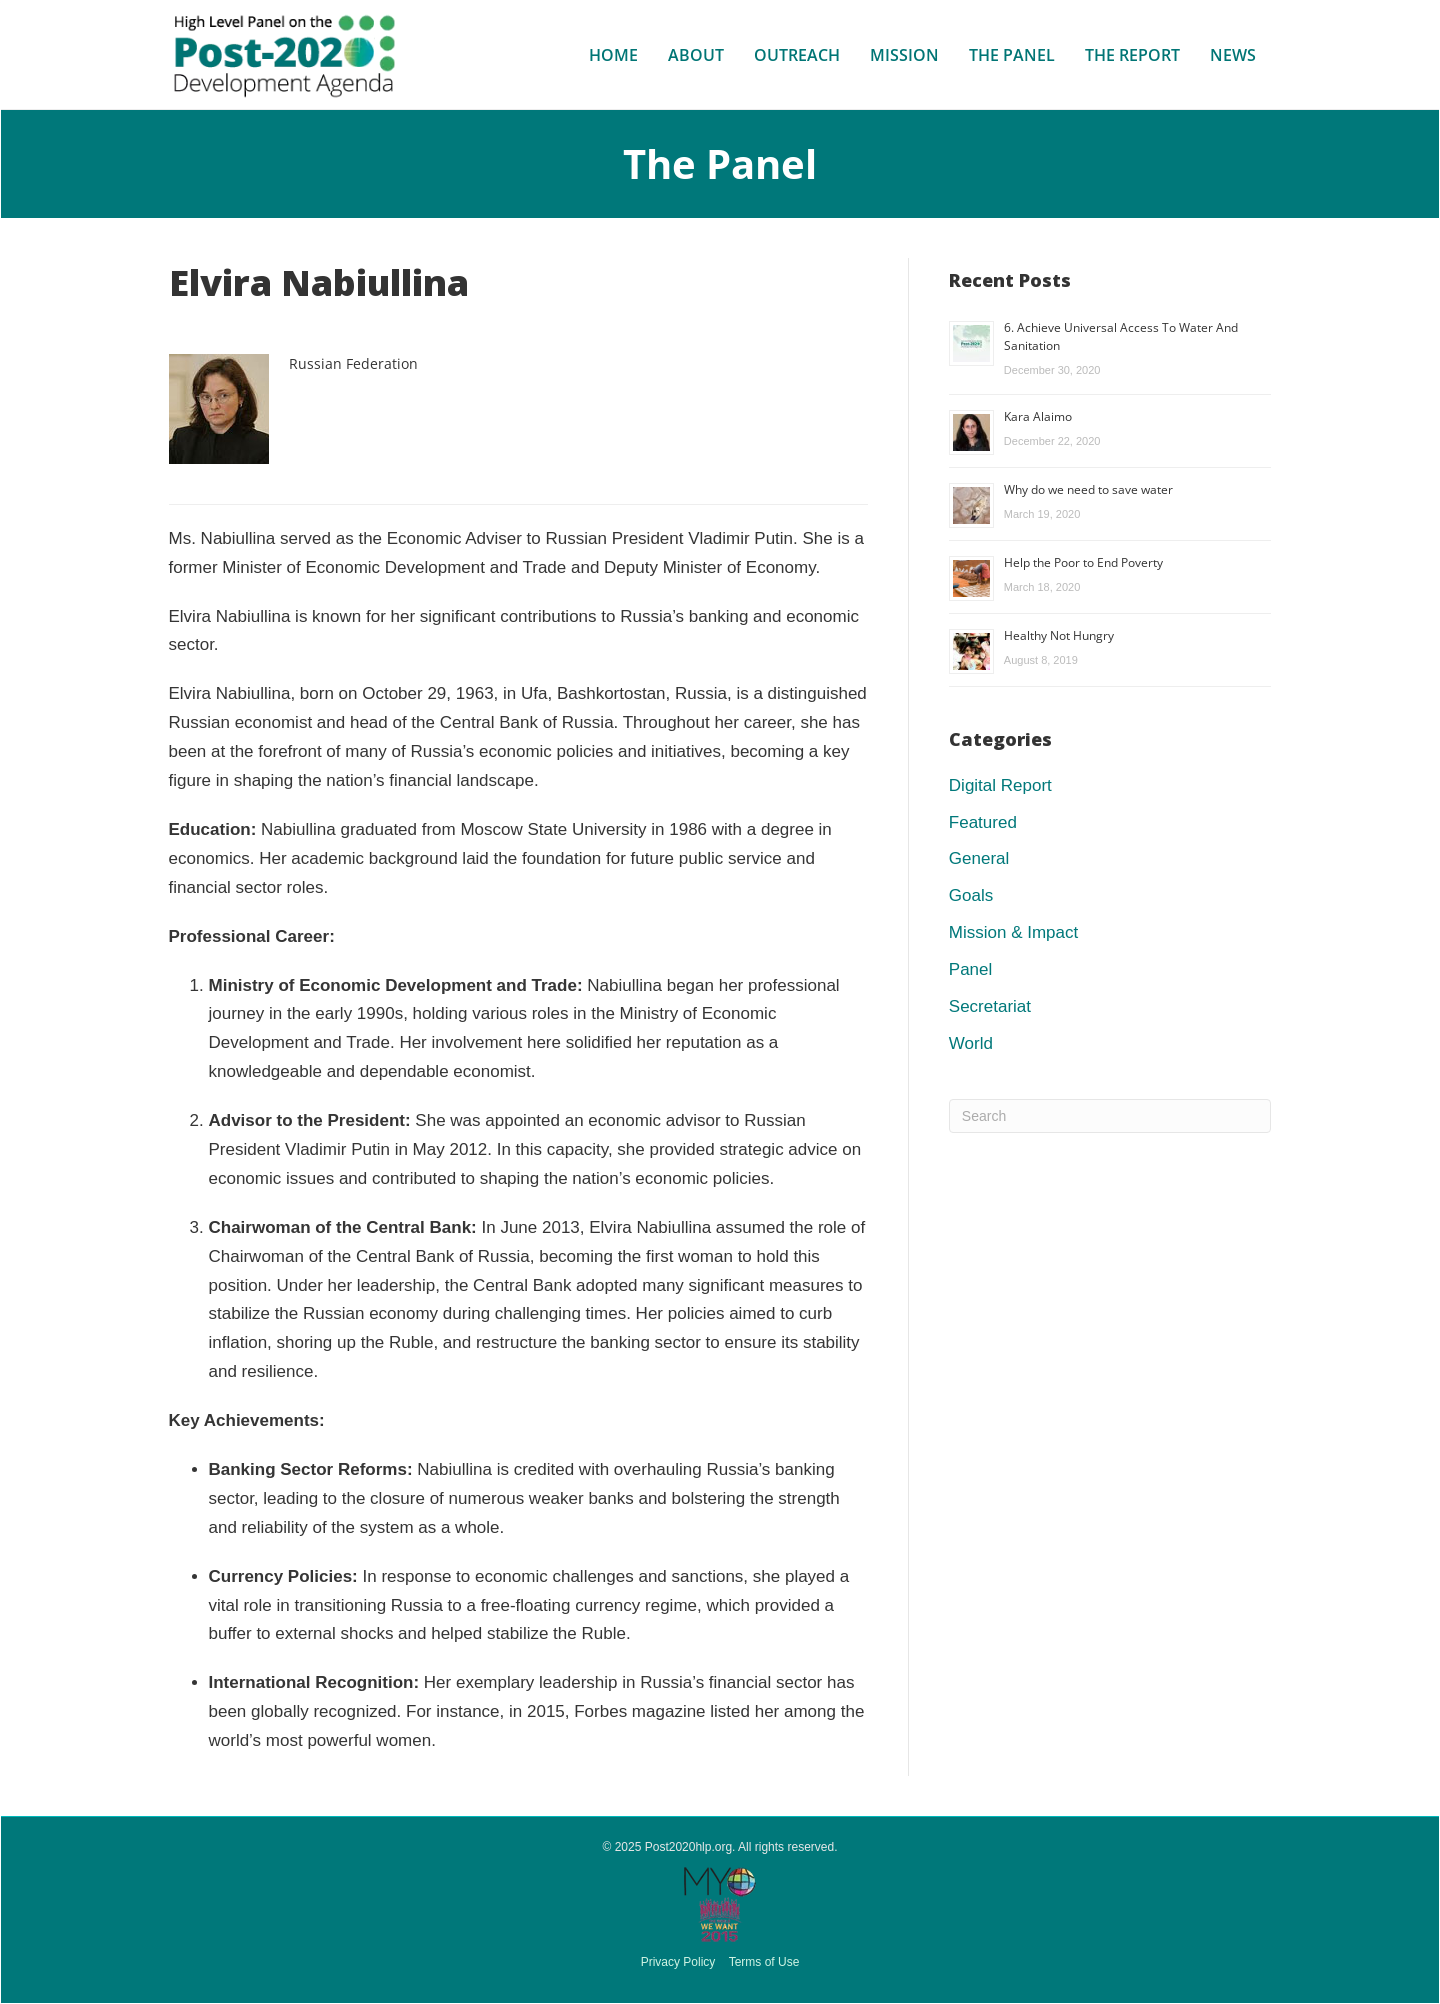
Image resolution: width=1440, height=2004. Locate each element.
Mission (904, 55)
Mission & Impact (1013, 932)
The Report (1132, 55)
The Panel (1012, 55)
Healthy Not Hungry (1059, 635)
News (1233, 55)
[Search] (1110, 1116)
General (979, 858)
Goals (971, 895)
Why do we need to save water (1088, 489)
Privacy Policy (678, 1962)
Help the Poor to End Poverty (1083, 562)
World (971, 1043)
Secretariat (990, 1006)
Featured (983, 822)
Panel (970, 969)
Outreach (797, 55)
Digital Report (1000, 785)
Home (613, 55)
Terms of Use (764, 1962)
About (696, 55)
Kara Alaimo (1038, 416)
